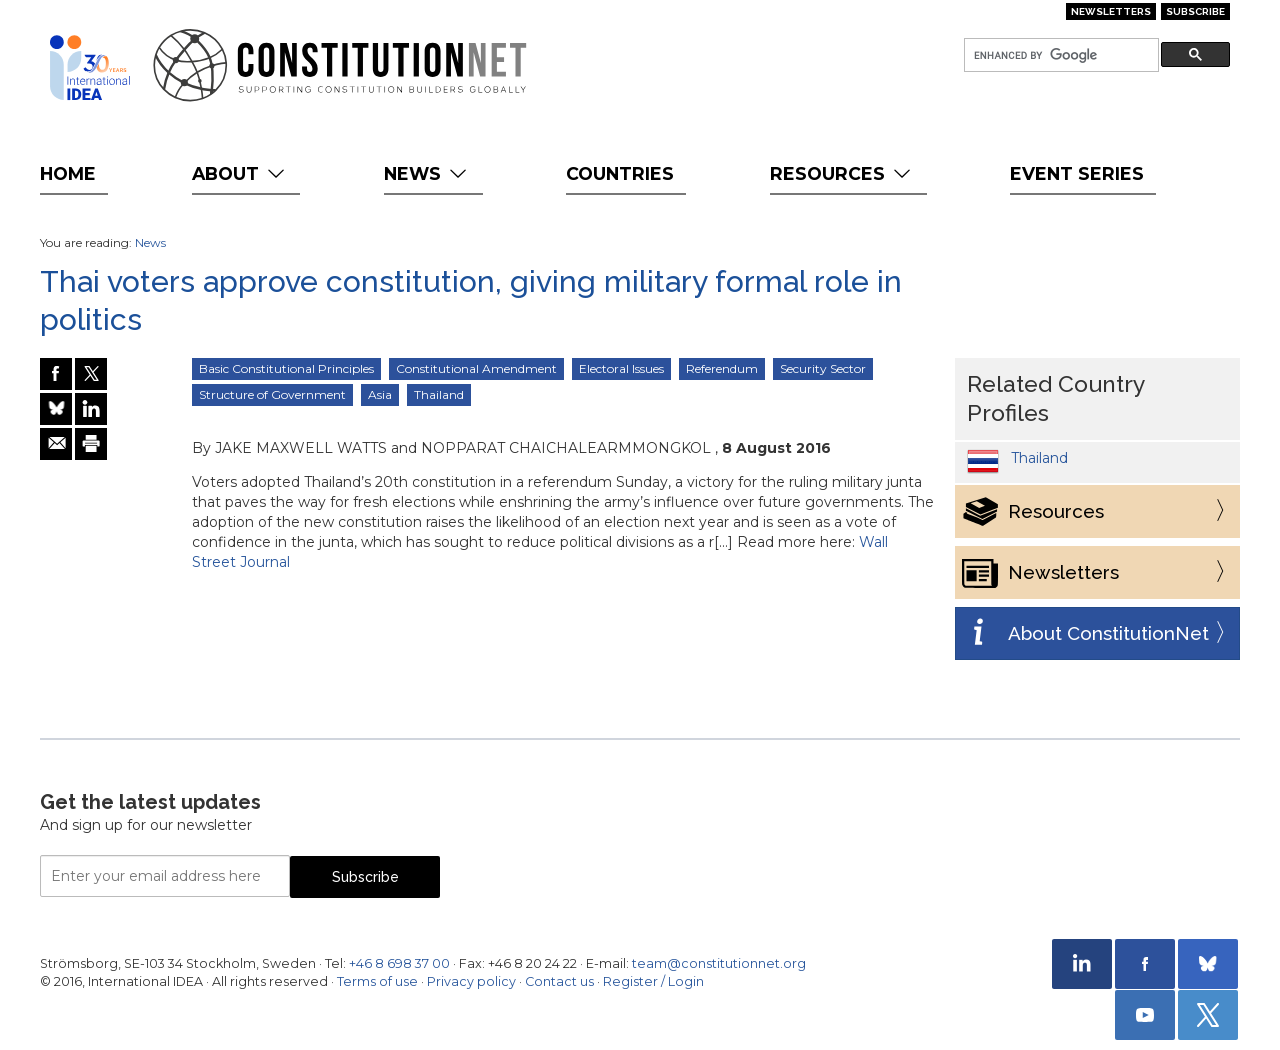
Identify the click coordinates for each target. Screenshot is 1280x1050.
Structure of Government (272, 394)
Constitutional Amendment (476, 368)
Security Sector (823, 368)
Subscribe (1195, 11)
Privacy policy (471, 981)
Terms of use (377, 981)
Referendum (722, 368)
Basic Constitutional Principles (286, 368)
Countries (620, 173)
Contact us (559, 981)
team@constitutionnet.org (719, 963)
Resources (842, 173)
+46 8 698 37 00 (399, 963)
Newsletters (1111, 11)
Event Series (1077, 173)
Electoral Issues (621, 368)
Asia (380, 394)
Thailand (439, 394)
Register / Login (653, 981)
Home (68, 173)
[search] (1059, 55)
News (427, 173)
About (240, 173)
